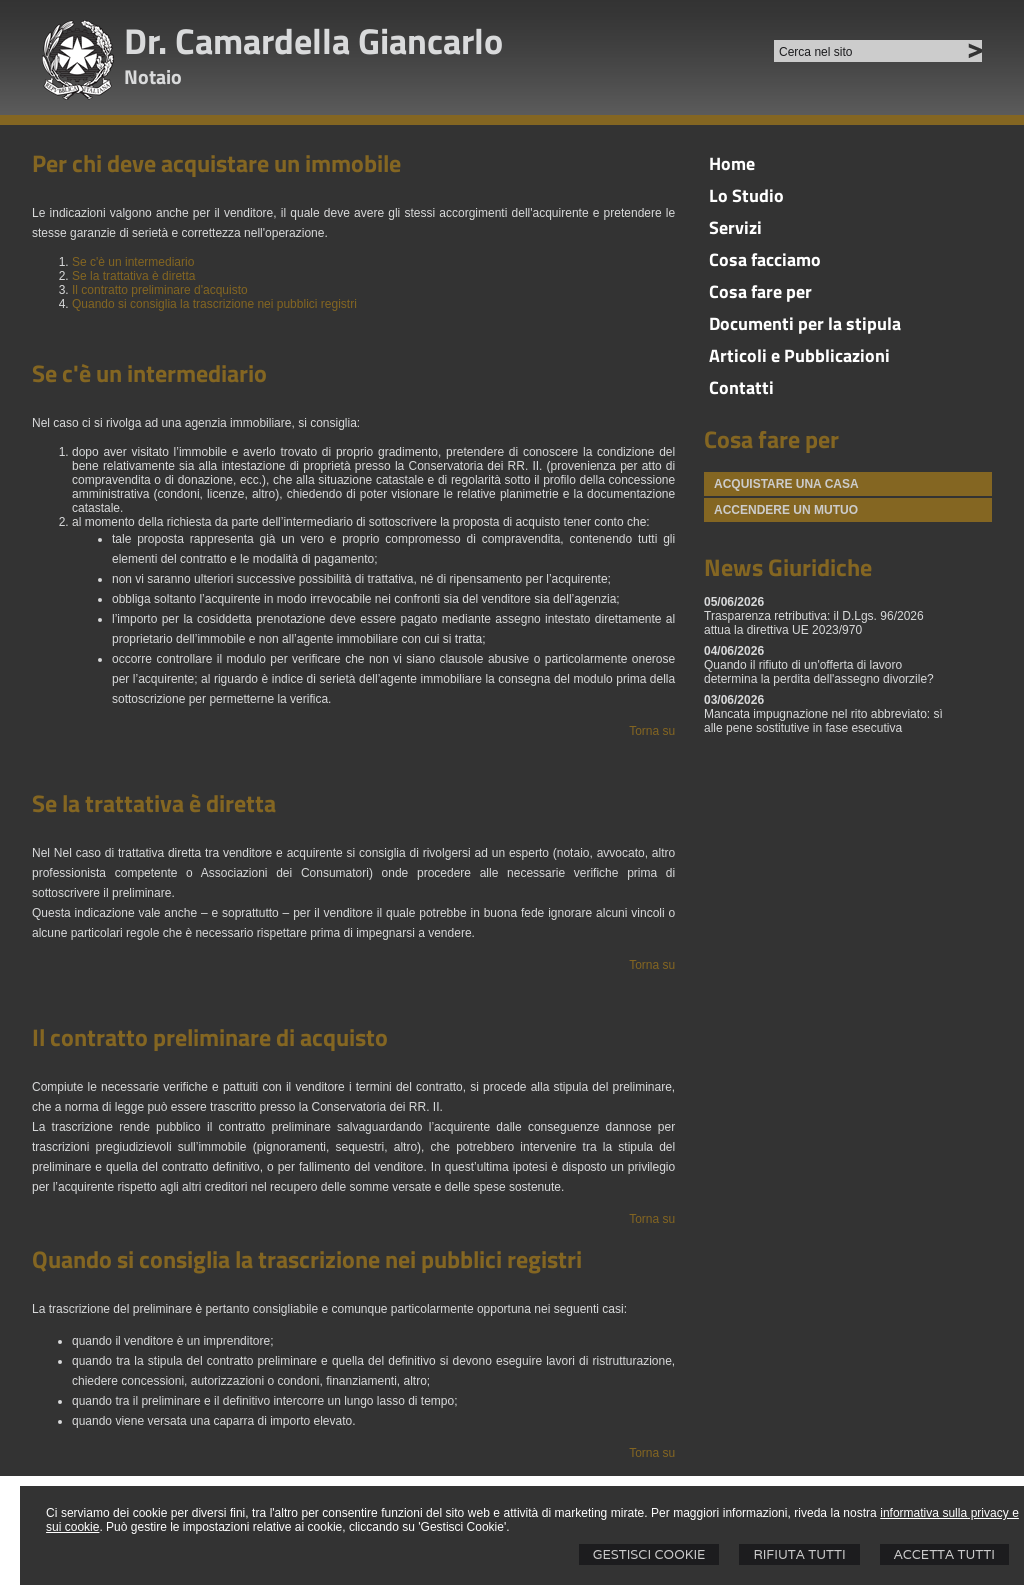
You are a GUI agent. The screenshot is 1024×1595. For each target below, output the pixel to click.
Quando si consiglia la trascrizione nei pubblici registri (214, 304)
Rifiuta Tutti (799, 1554)
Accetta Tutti (944, 1554)
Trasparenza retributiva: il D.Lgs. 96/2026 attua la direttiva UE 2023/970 (814, 623)
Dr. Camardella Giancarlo (313, 40)
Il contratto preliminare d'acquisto (160, 290)
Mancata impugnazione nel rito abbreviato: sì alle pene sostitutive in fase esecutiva (823, 721)
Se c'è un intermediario (133, 262)
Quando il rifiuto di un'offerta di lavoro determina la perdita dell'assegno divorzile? (819, 672)
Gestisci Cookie (649, 1554)
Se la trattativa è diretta (133, 276)
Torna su (652, 731)
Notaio (153, 76)
